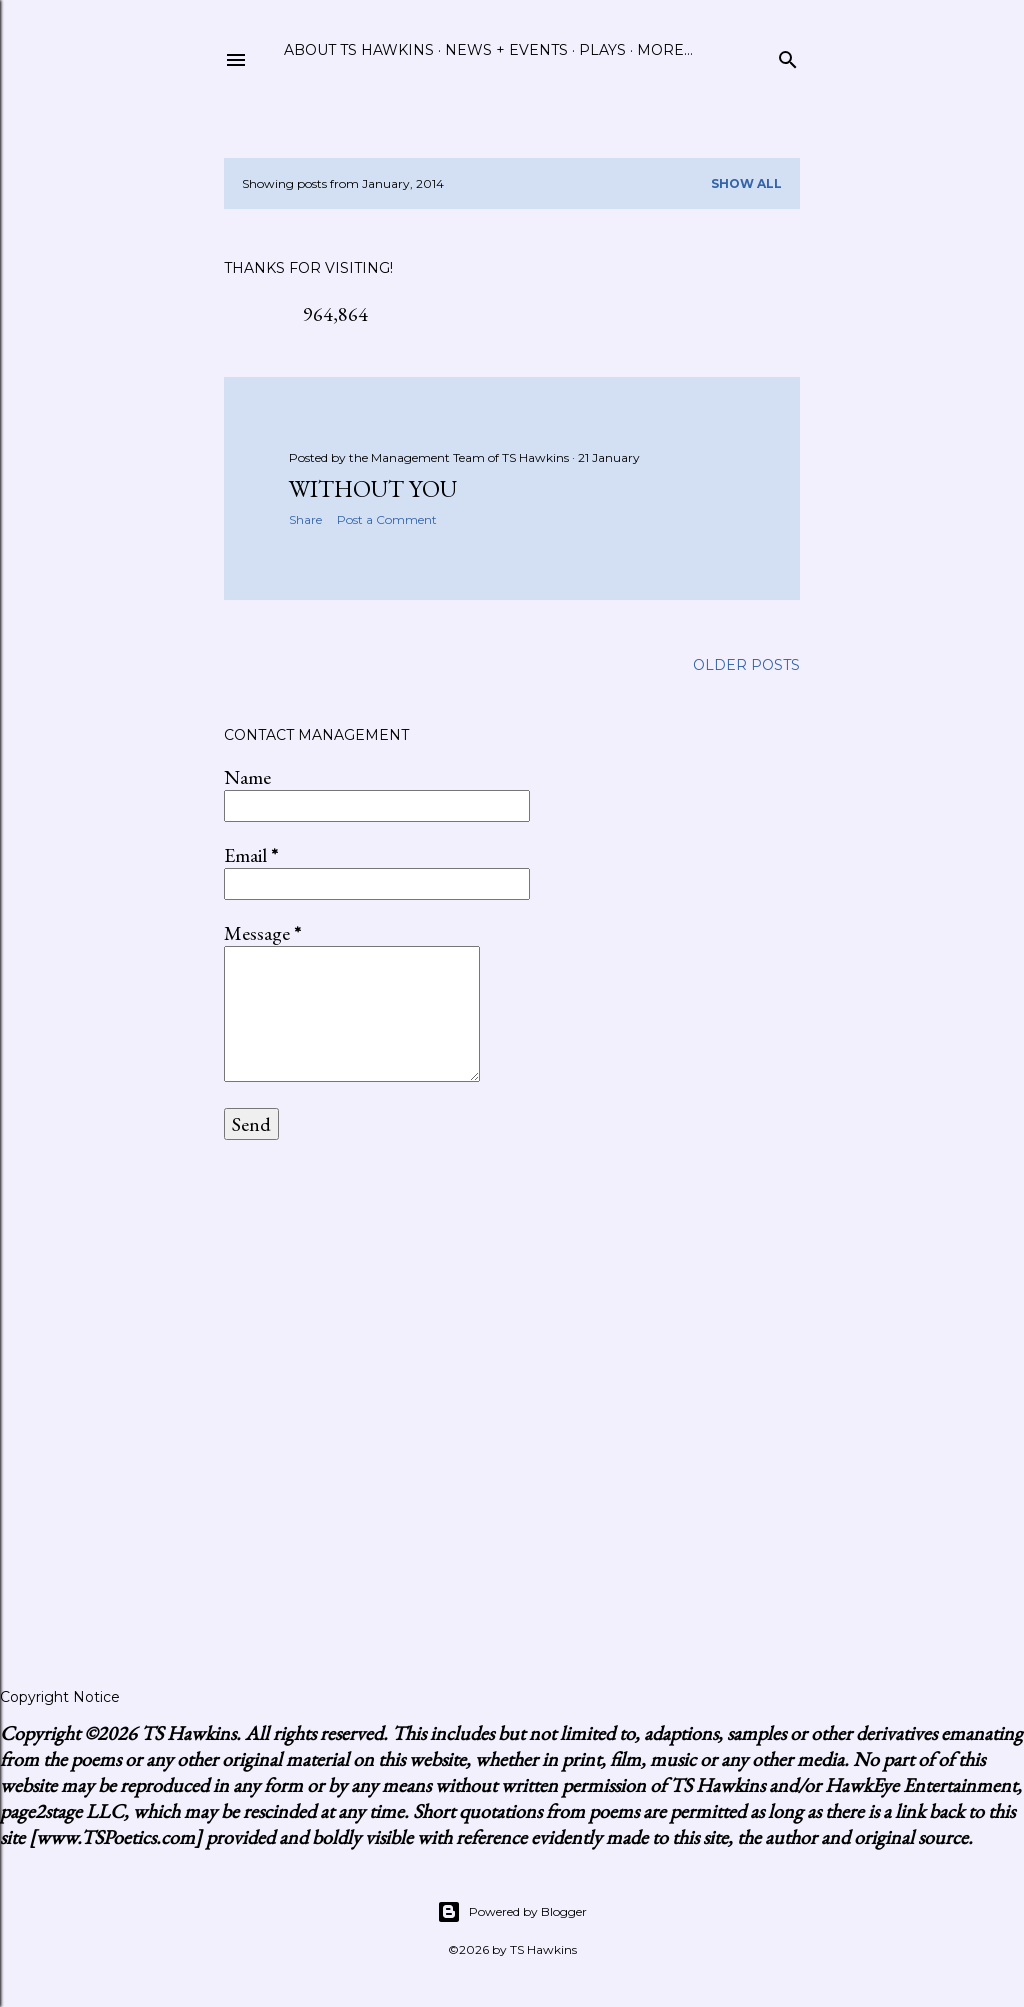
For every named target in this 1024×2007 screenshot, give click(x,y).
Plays (602, 50)
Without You (373, 488)
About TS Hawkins (359, 50)
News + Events (506, 50)
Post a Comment (387, 519)
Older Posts (746, 665)
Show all (746, 183)
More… (665, 50)
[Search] (788, 55)
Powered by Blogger (512, 1912)
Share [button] (305, 519)
